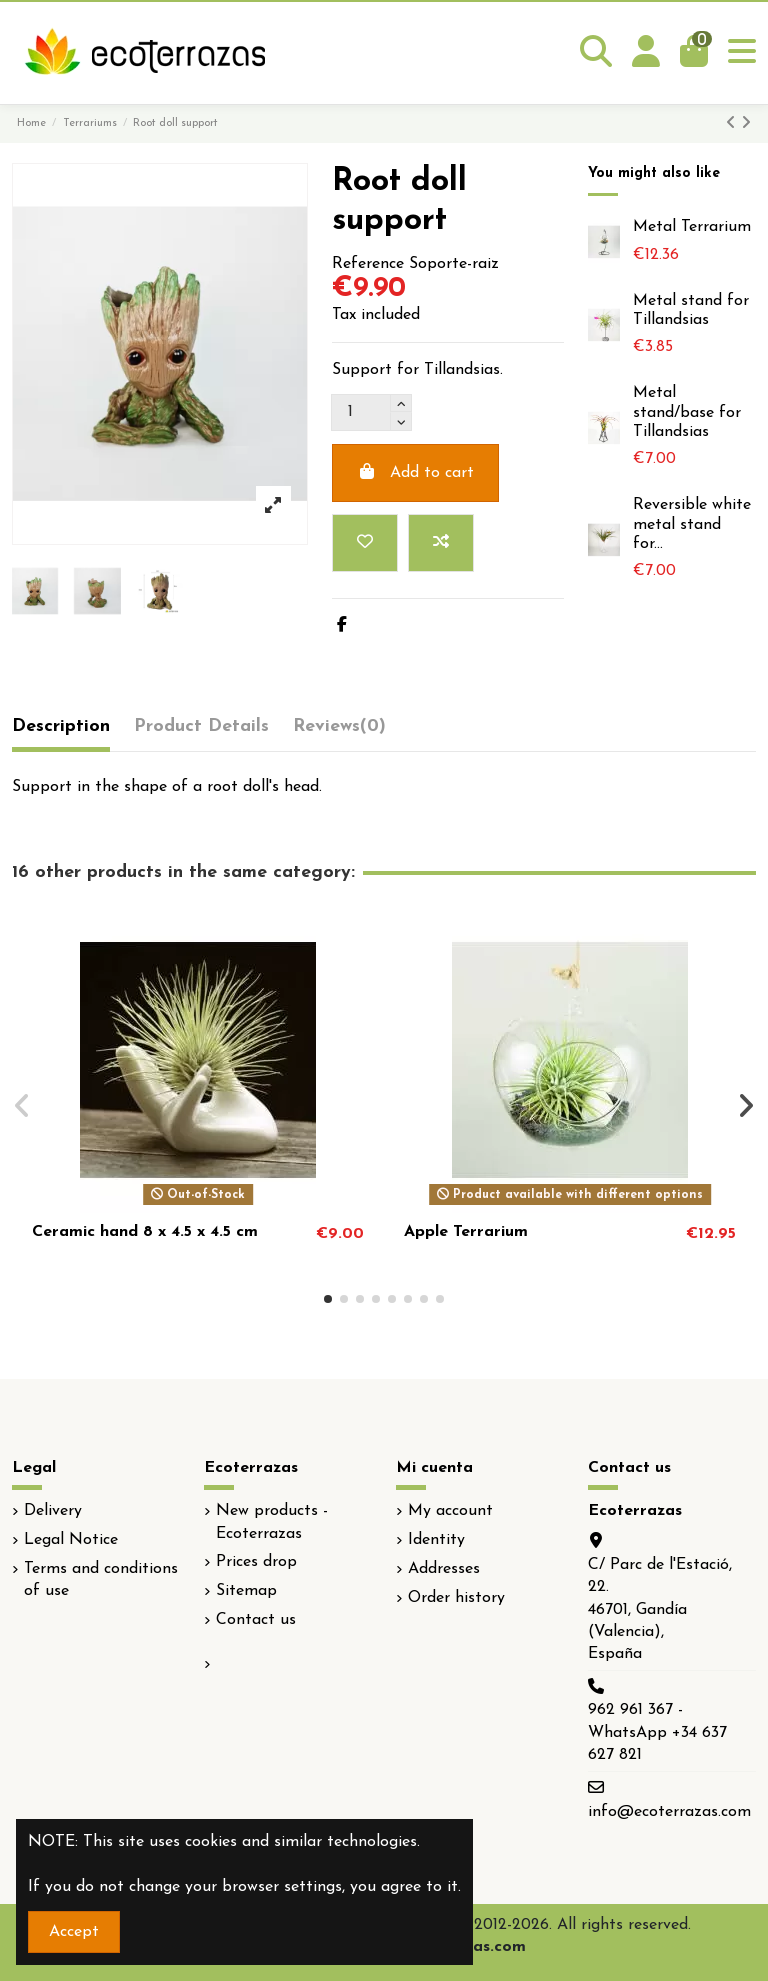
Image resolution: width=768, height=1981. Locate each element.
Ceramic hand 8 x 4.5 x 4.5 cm (145, 1232)
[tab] (339, 731)
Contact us (256, 1620)
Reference (368, 264)
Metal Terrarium (692, 227)
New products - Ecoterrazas (272, 1522)
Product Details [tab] (201, 726)
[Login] (646, 52)
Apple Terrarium (466, 1232)
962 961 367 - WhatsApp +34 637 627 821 (657, 1732)
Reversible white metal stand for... (692, 524)
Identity (436, 1540)
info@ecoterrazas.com (669, 1812)
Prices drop (256, 1562)
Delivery (53, 1511)
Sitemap (246, 1591)
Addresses (444, 1569)
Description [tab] (61, 726)
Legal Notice (71, 1540)
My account (450, 1511)
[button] (328, 1299)
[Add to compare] (441, 543)
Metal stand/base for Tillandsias (687, 412)
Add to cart (415, 472)
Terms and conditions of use (101, 1580)
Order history (456, 1598)
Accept (74, 1932)
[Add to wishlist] (365, 543)
